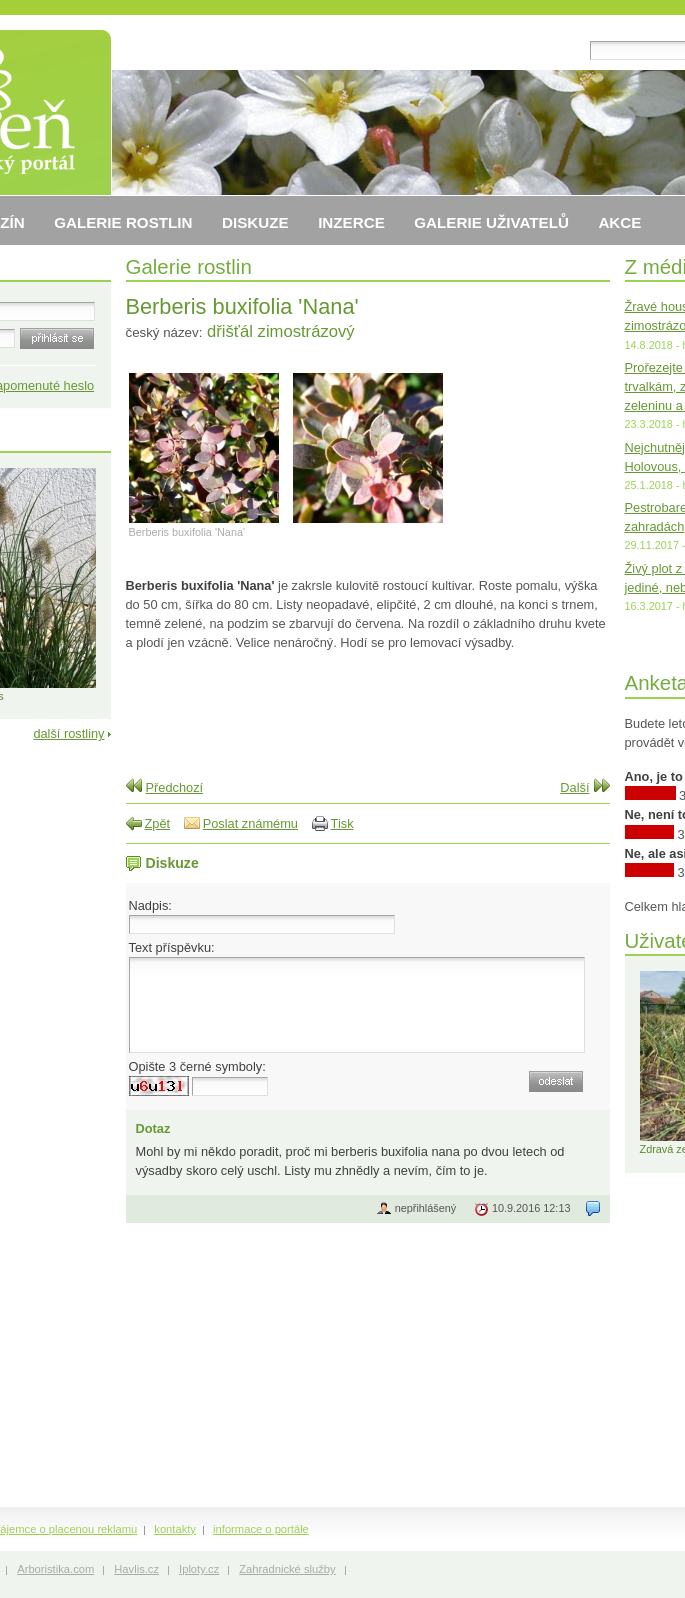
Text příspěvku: (172, 947)
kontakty (175, 1529)
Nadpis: (150, 905)
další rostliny (68, 733)
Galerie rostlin (189, 266)
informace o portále (261, 1529)
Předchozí (175, 787)
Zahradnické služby (287, 1569)
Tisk (342, 823)
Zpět (158, 823)
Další (574, 787)
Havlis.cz (136, 1569)
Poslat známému (250, 823)
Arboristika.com (55, 1569)
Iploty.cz (199, 1569)
